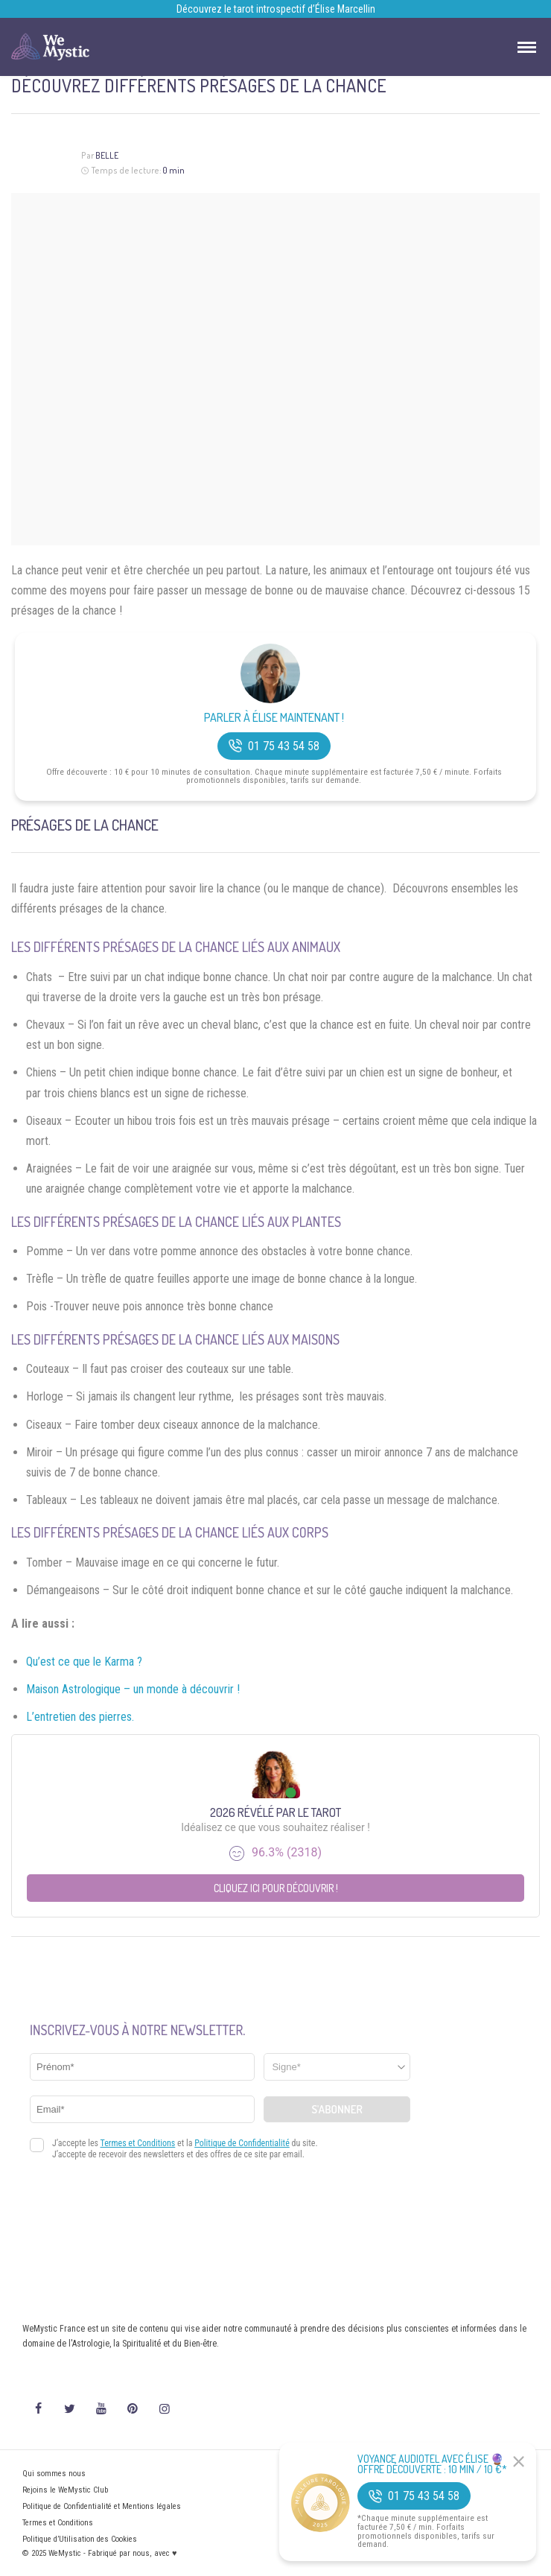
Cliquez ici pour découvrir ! (276, 1888)
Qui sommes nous (54, 2473)
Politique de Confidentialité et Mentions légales (101, 2506)
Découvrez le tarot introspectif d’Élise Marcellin (275, 9)
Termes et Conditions (57, 2523)
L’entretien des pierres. (80, 1717)
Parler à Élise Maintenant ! (274, 718)
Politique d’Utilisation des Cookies (79, 2539)
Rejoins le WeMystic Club (65, 2490)
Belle (106, 155)
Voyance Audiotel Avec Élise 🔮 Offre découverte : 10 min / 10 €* (432, 2464)
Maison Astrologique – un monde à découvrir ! (133, 1689)
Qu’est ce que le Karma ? (84, 1662)
